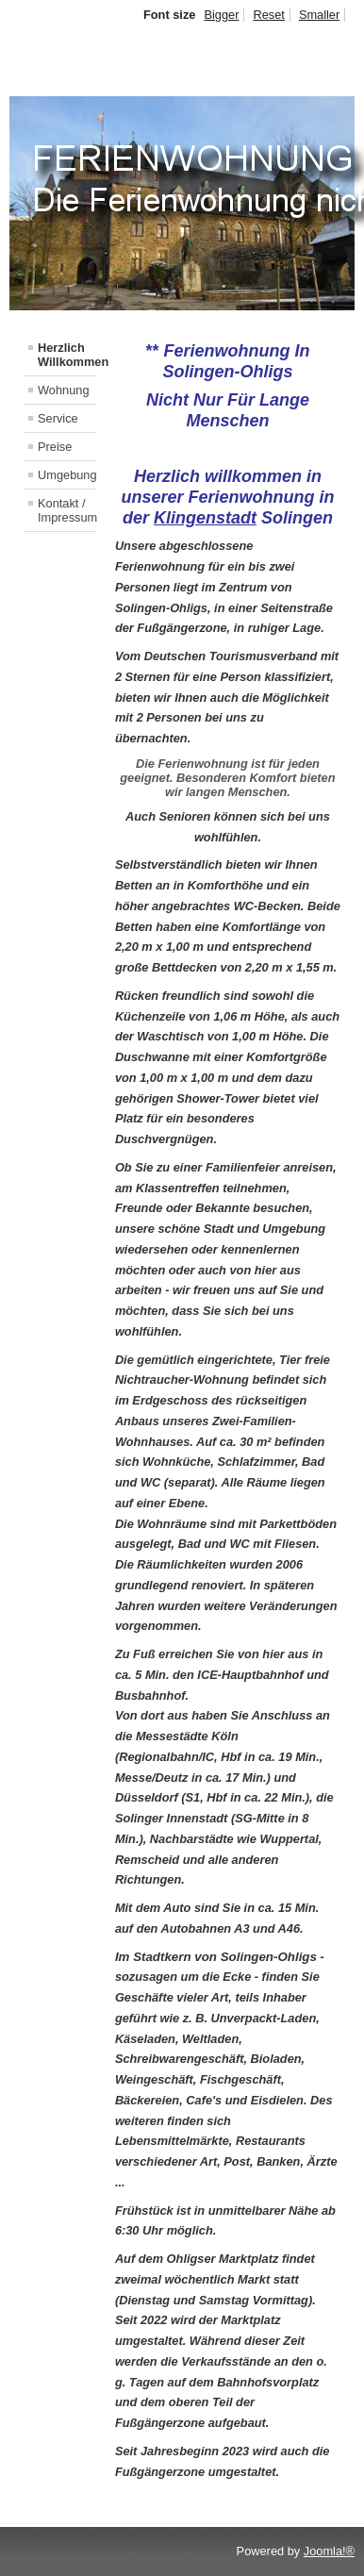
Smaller (319, 15)
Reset (268, 15)
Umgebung (67, 475)
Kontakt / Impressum (67, 510)
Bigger (221, 15)
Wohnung (64, 390)
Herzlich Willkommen (67, 355)
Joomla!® (329, 2551)
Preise (55, 447)
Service (58, 418)
